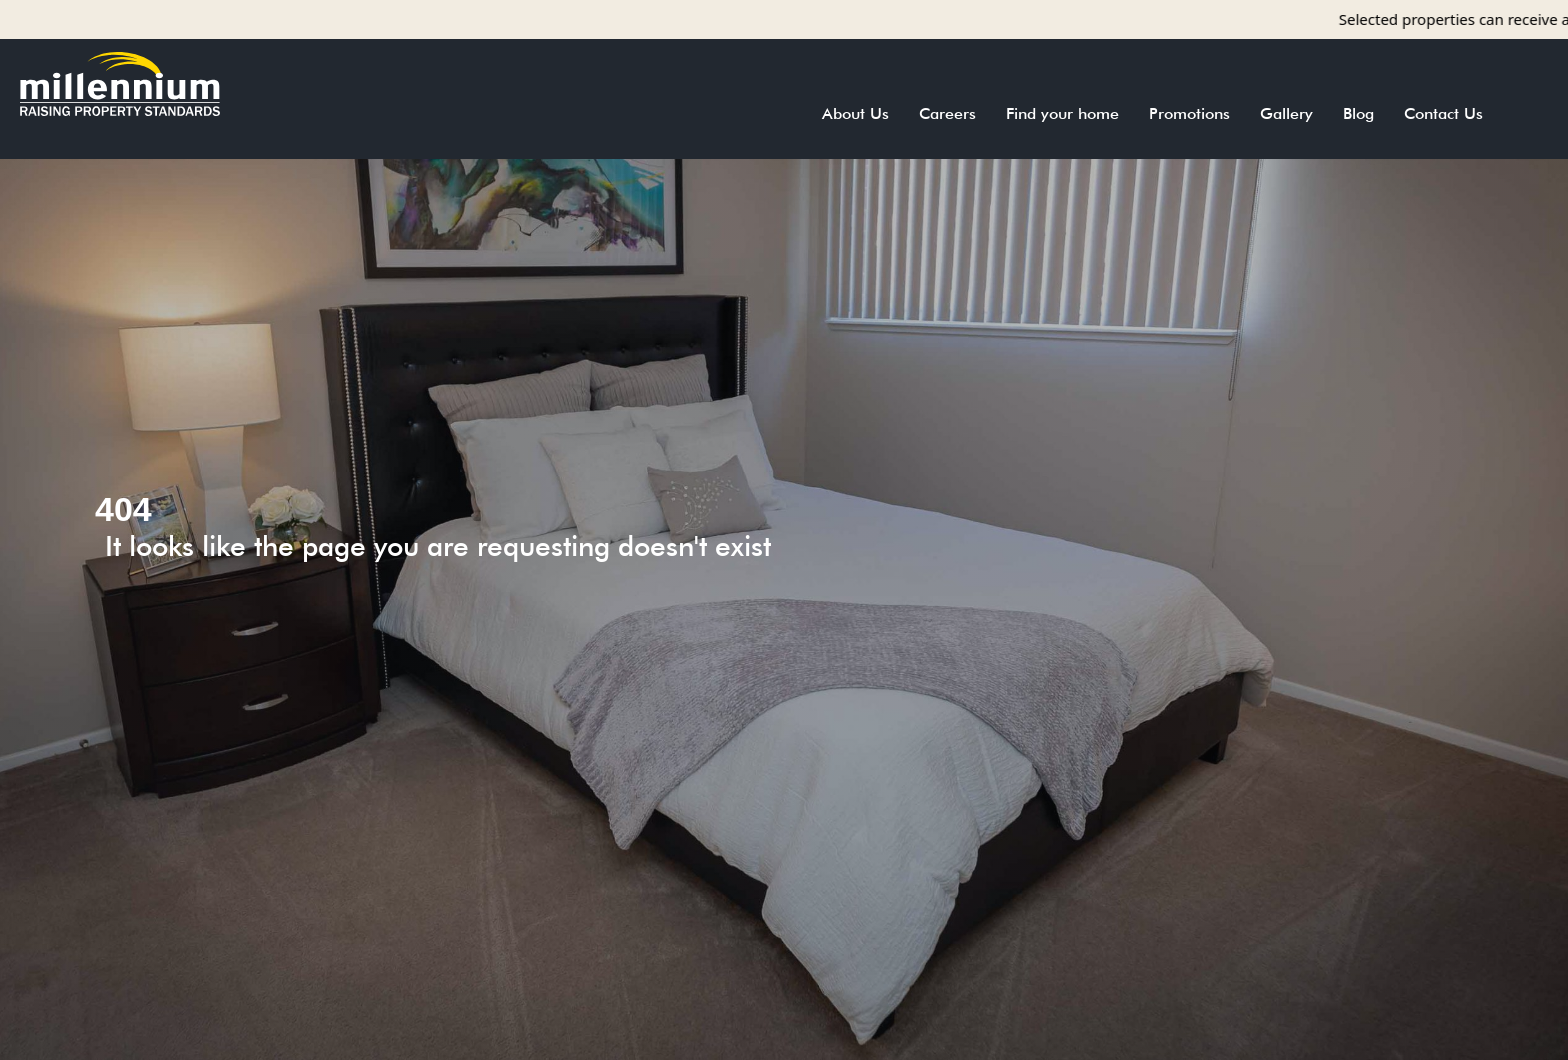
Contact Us (1443, 113)
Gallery (1286, 113)
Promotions (1189, 113)
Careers (947, 113)
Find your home (1062, 113)
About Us (855, 113)
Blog (1358, 113)
